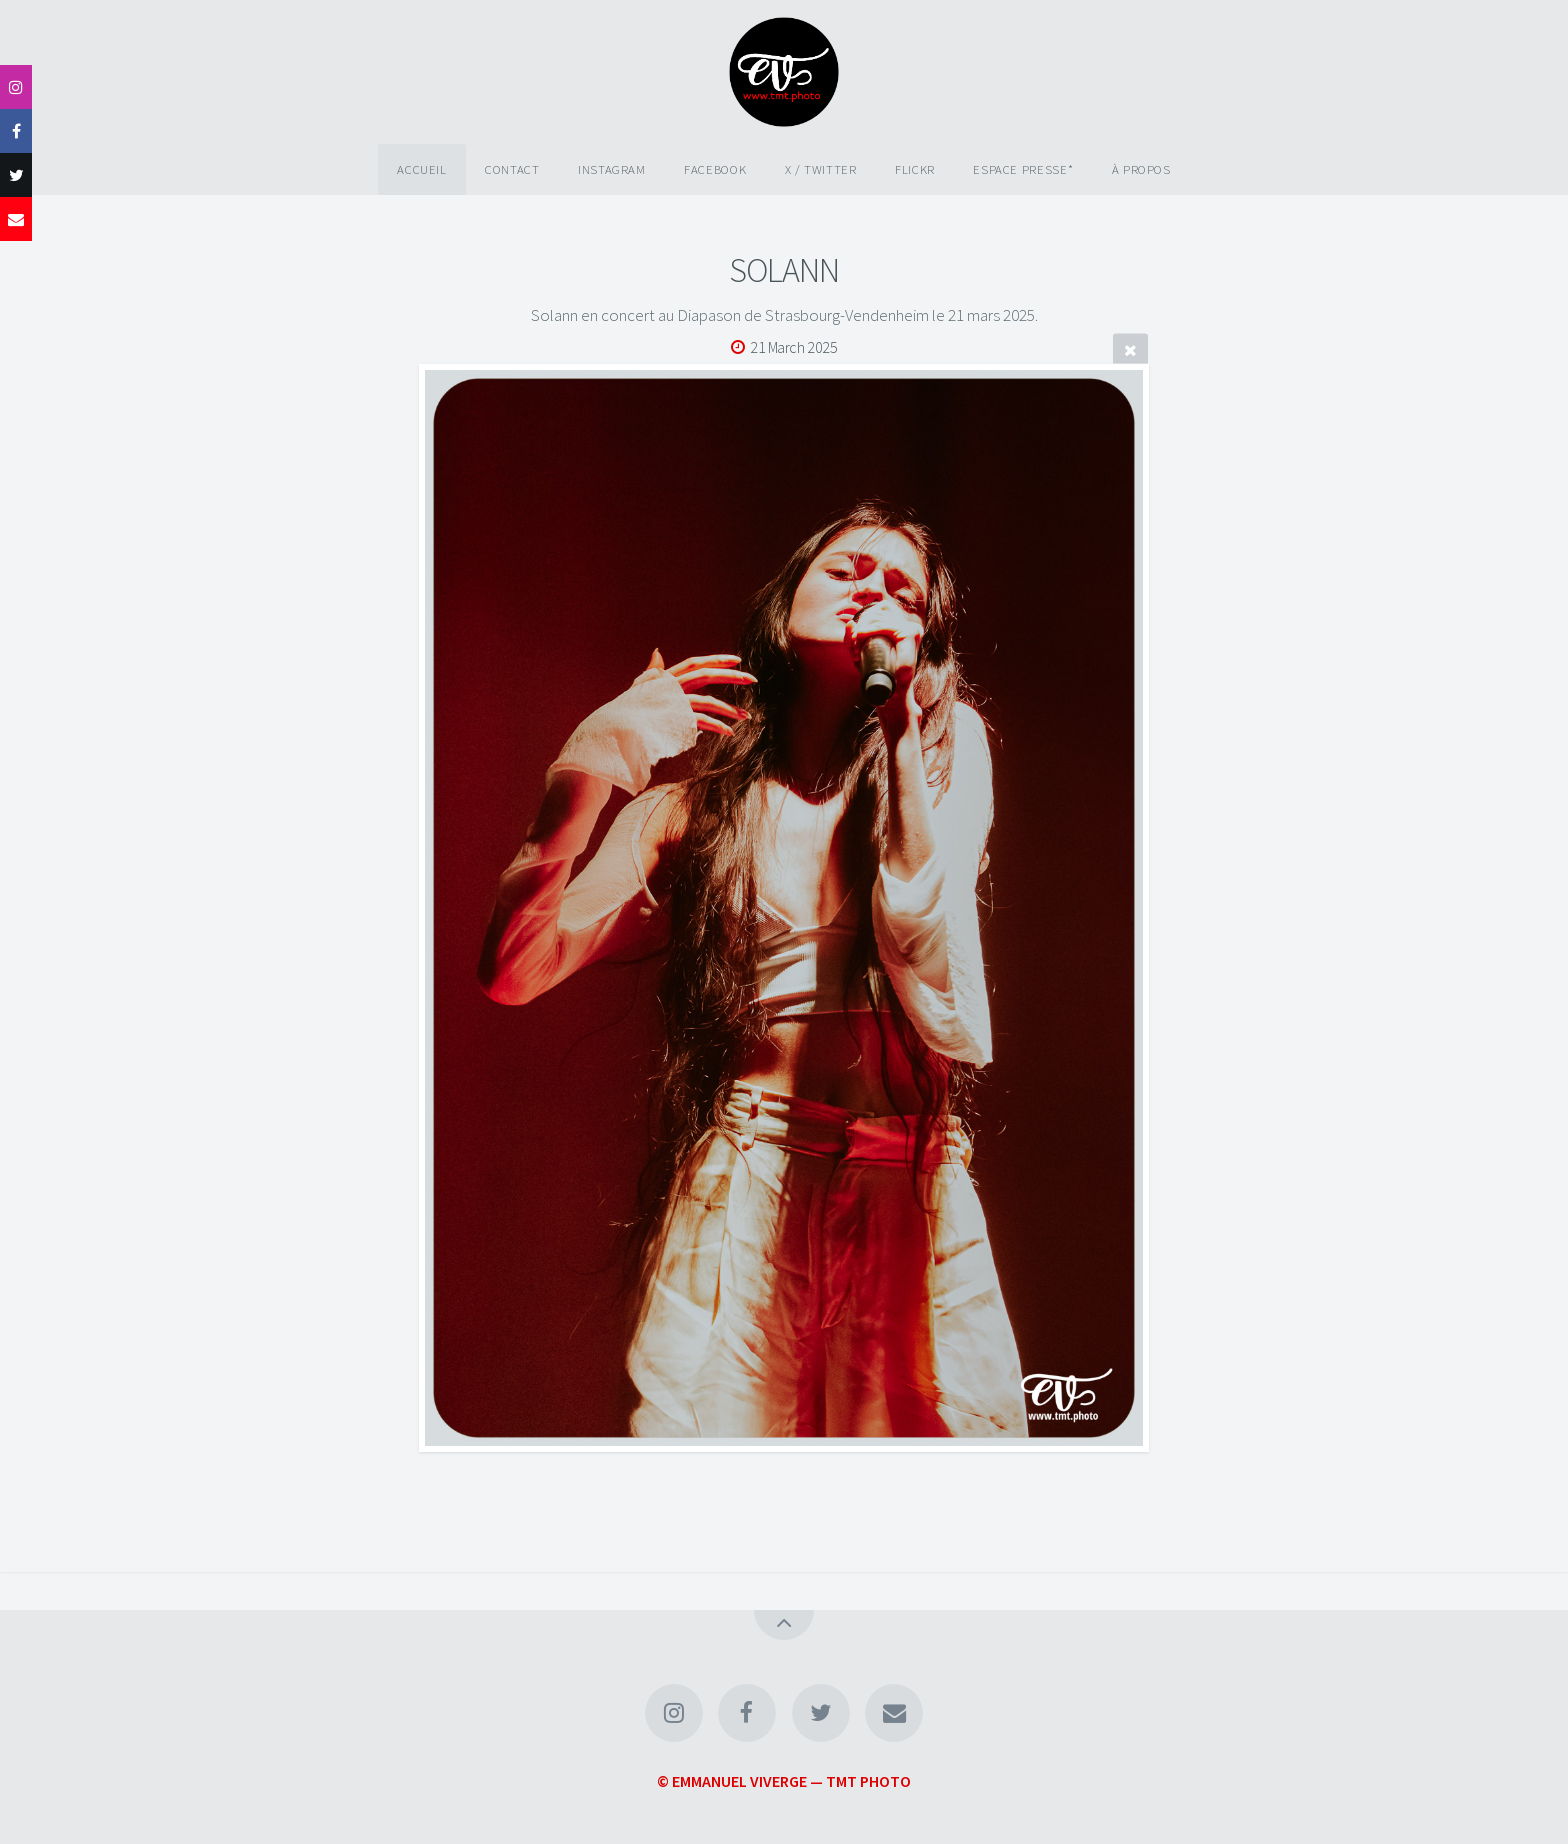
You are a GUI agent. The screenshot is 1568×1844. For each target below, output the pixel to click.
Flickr (915, 169)
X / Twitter (821, 169)
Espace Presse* (1023, 169)
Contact (512, 169)
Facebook (715, 169)
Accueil (421, 169)
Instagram (612, 169)
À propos (1141, 169)
